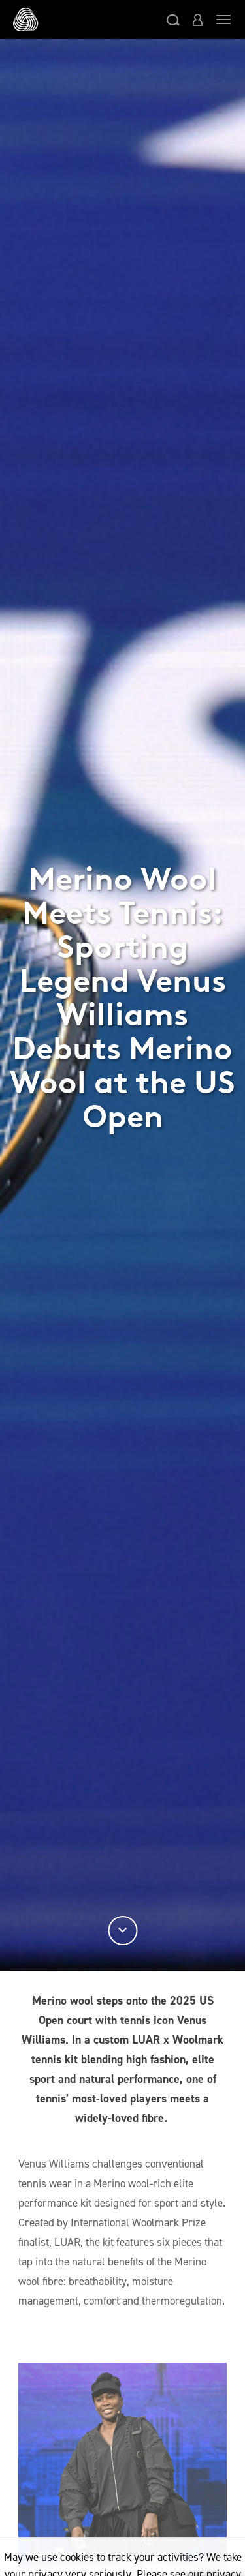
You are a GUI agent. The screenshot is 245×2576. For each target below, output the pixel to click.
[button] (173, 19)
